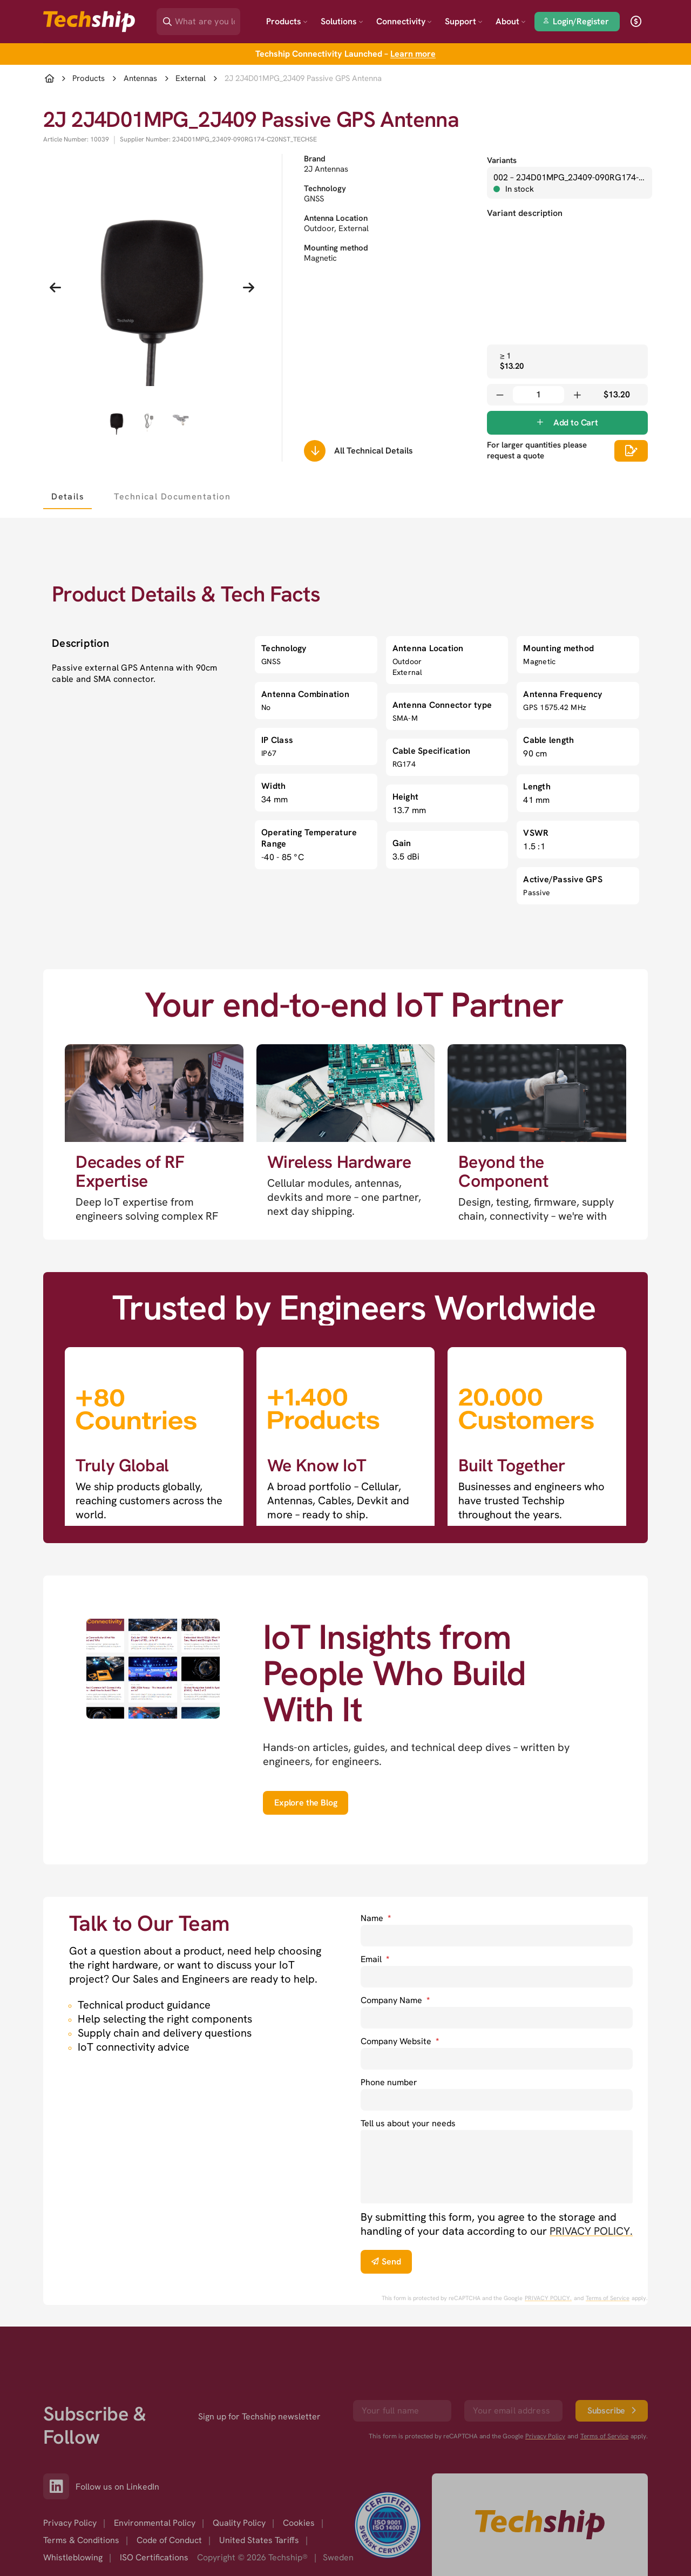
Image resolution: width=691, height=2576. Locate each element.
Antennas (140, 78)
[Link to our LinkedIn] (59, 2486)
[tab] (67, 496)
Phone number (389, 2082)
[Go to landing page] (89, 21)
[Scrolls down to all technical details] (315, 451)
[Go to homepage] (540, 2525)
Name (376, 1918)
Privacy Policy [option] (70, 2522)
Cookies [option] (299, 2522)
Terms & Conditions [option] (81, 2540)
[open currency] (636, 21)
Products (287, 21)
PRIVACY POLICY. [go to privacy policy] (591, 2231)
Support (464, 21)
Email (375, 1959)
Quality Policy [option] (239, 2522)
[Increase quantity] (577, 394)
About (511, 21)
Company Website (400, 2041)
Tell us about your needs (408, 2123)
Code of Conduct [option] (169, 2540)
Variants (502, 160)
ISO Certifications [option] (154, 2557)
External (190, 78)
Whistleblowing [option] (73, 2557)
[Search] (206, 18)
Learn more (413, 53)
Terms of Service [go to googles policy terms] (607, 2298)
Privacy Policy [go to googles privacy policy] (545, 2436)
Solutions (342, 21)
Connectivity (404, 21)
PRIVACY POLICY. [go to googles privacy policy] (548, 2298)
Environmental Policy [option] (154, 2522)
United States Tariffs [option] (259, 2540)
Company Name (395, 2000)
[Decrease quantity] (500, 394)
